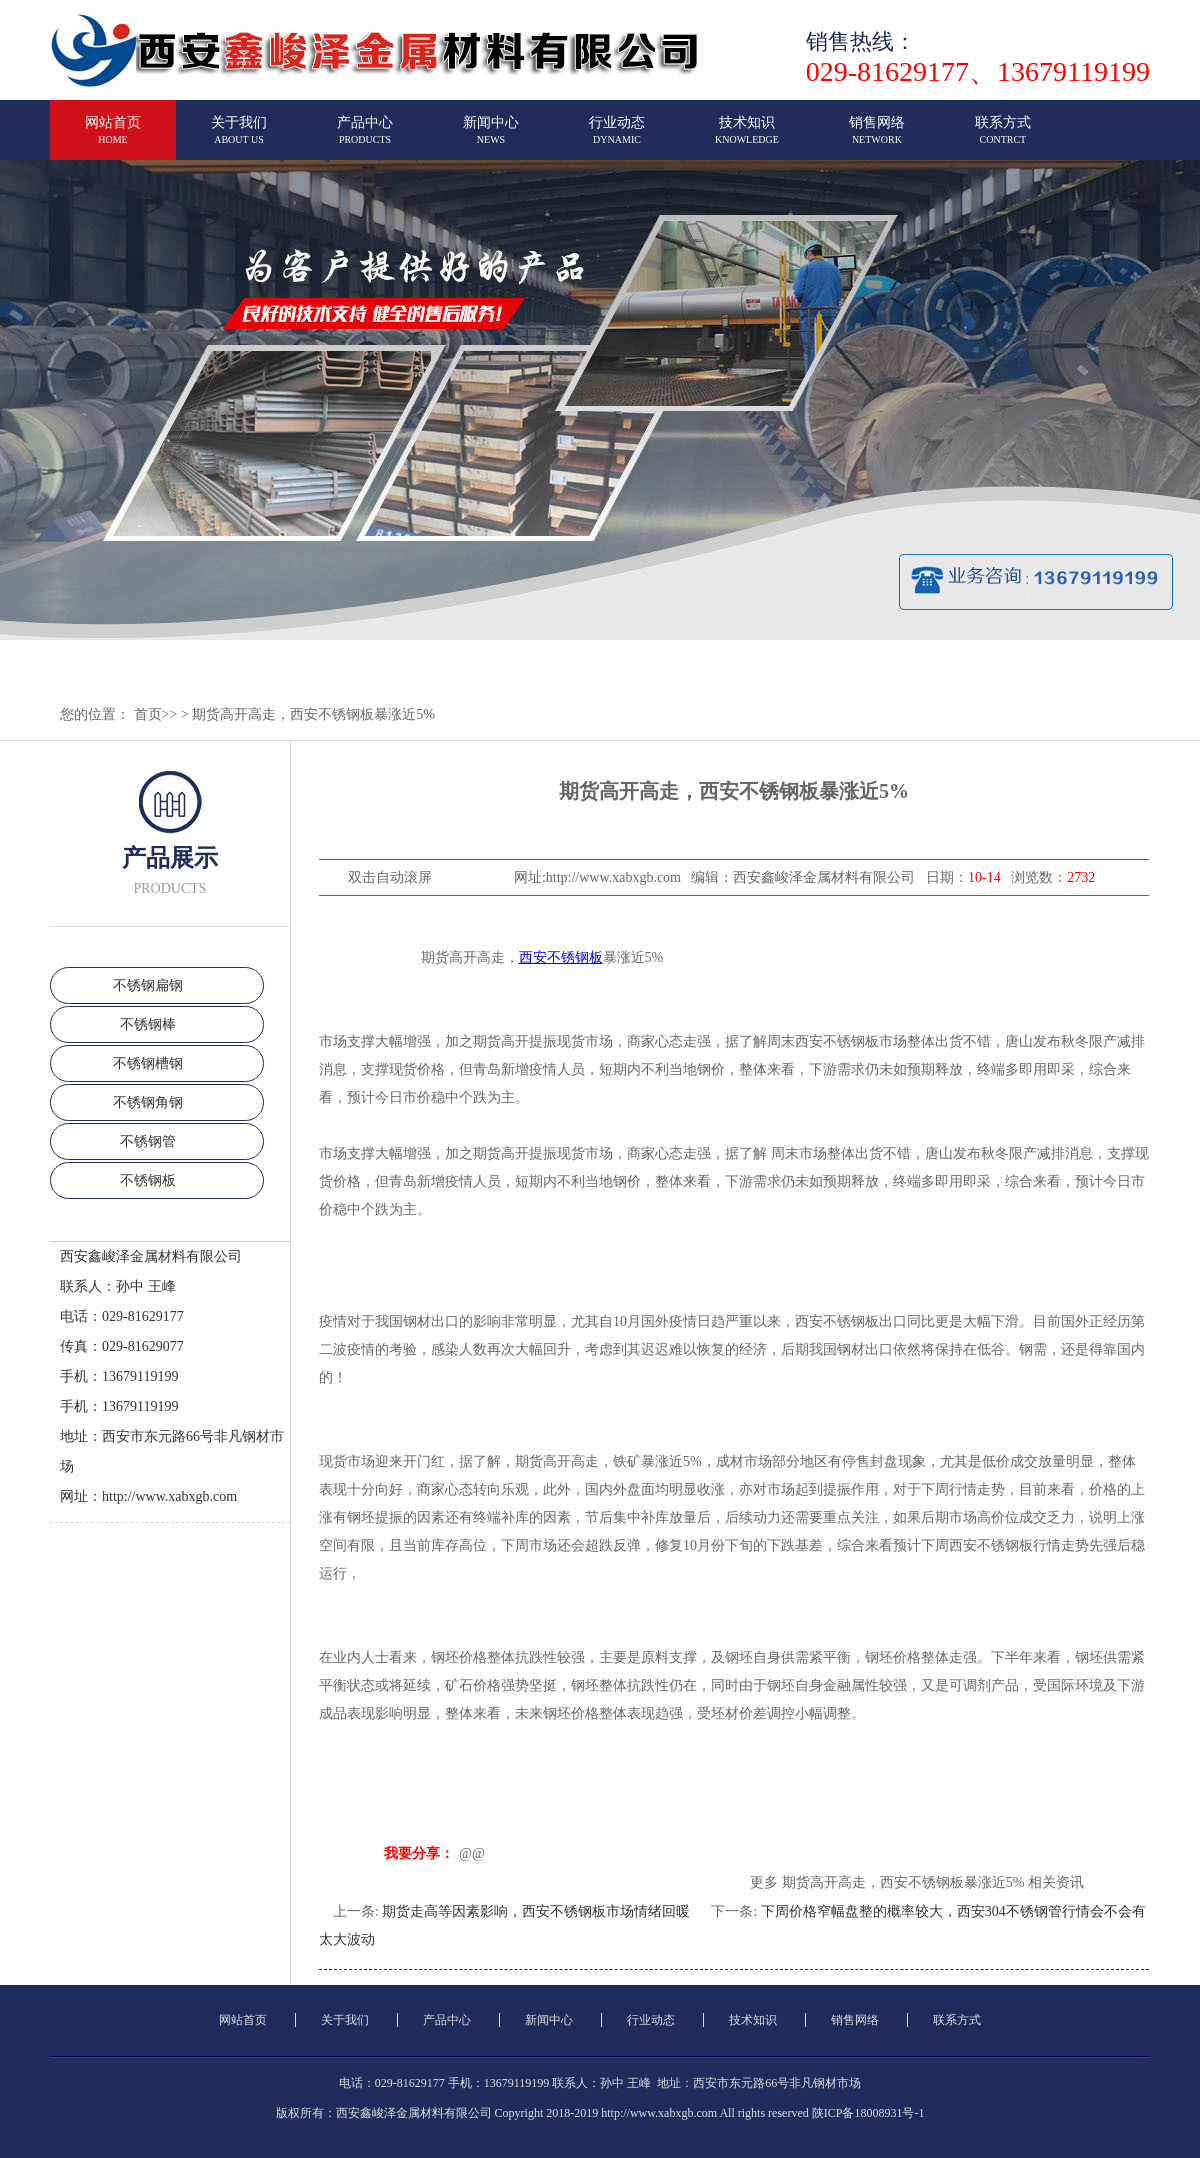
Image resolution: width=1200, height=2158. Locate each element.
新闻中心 (491, 138)
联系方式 (1003, 138)
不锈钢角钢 (148, 1102)
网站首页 (113, 138)
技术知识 (747, 138)
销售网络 (877, 138)
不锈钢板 (148, 1180)
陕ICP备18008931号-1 (868, 2113)
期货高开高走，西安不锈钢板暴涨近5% (313, 714)
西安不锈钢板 (561, 957)
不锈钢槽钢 (148, 1063)
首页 (148, 714)
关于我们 (239, 138)
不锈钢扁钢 (148, 985)
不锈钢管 (148, 1141)
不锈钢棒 (148, 1024)
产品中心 (365, 138)
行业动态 (617, 138)
